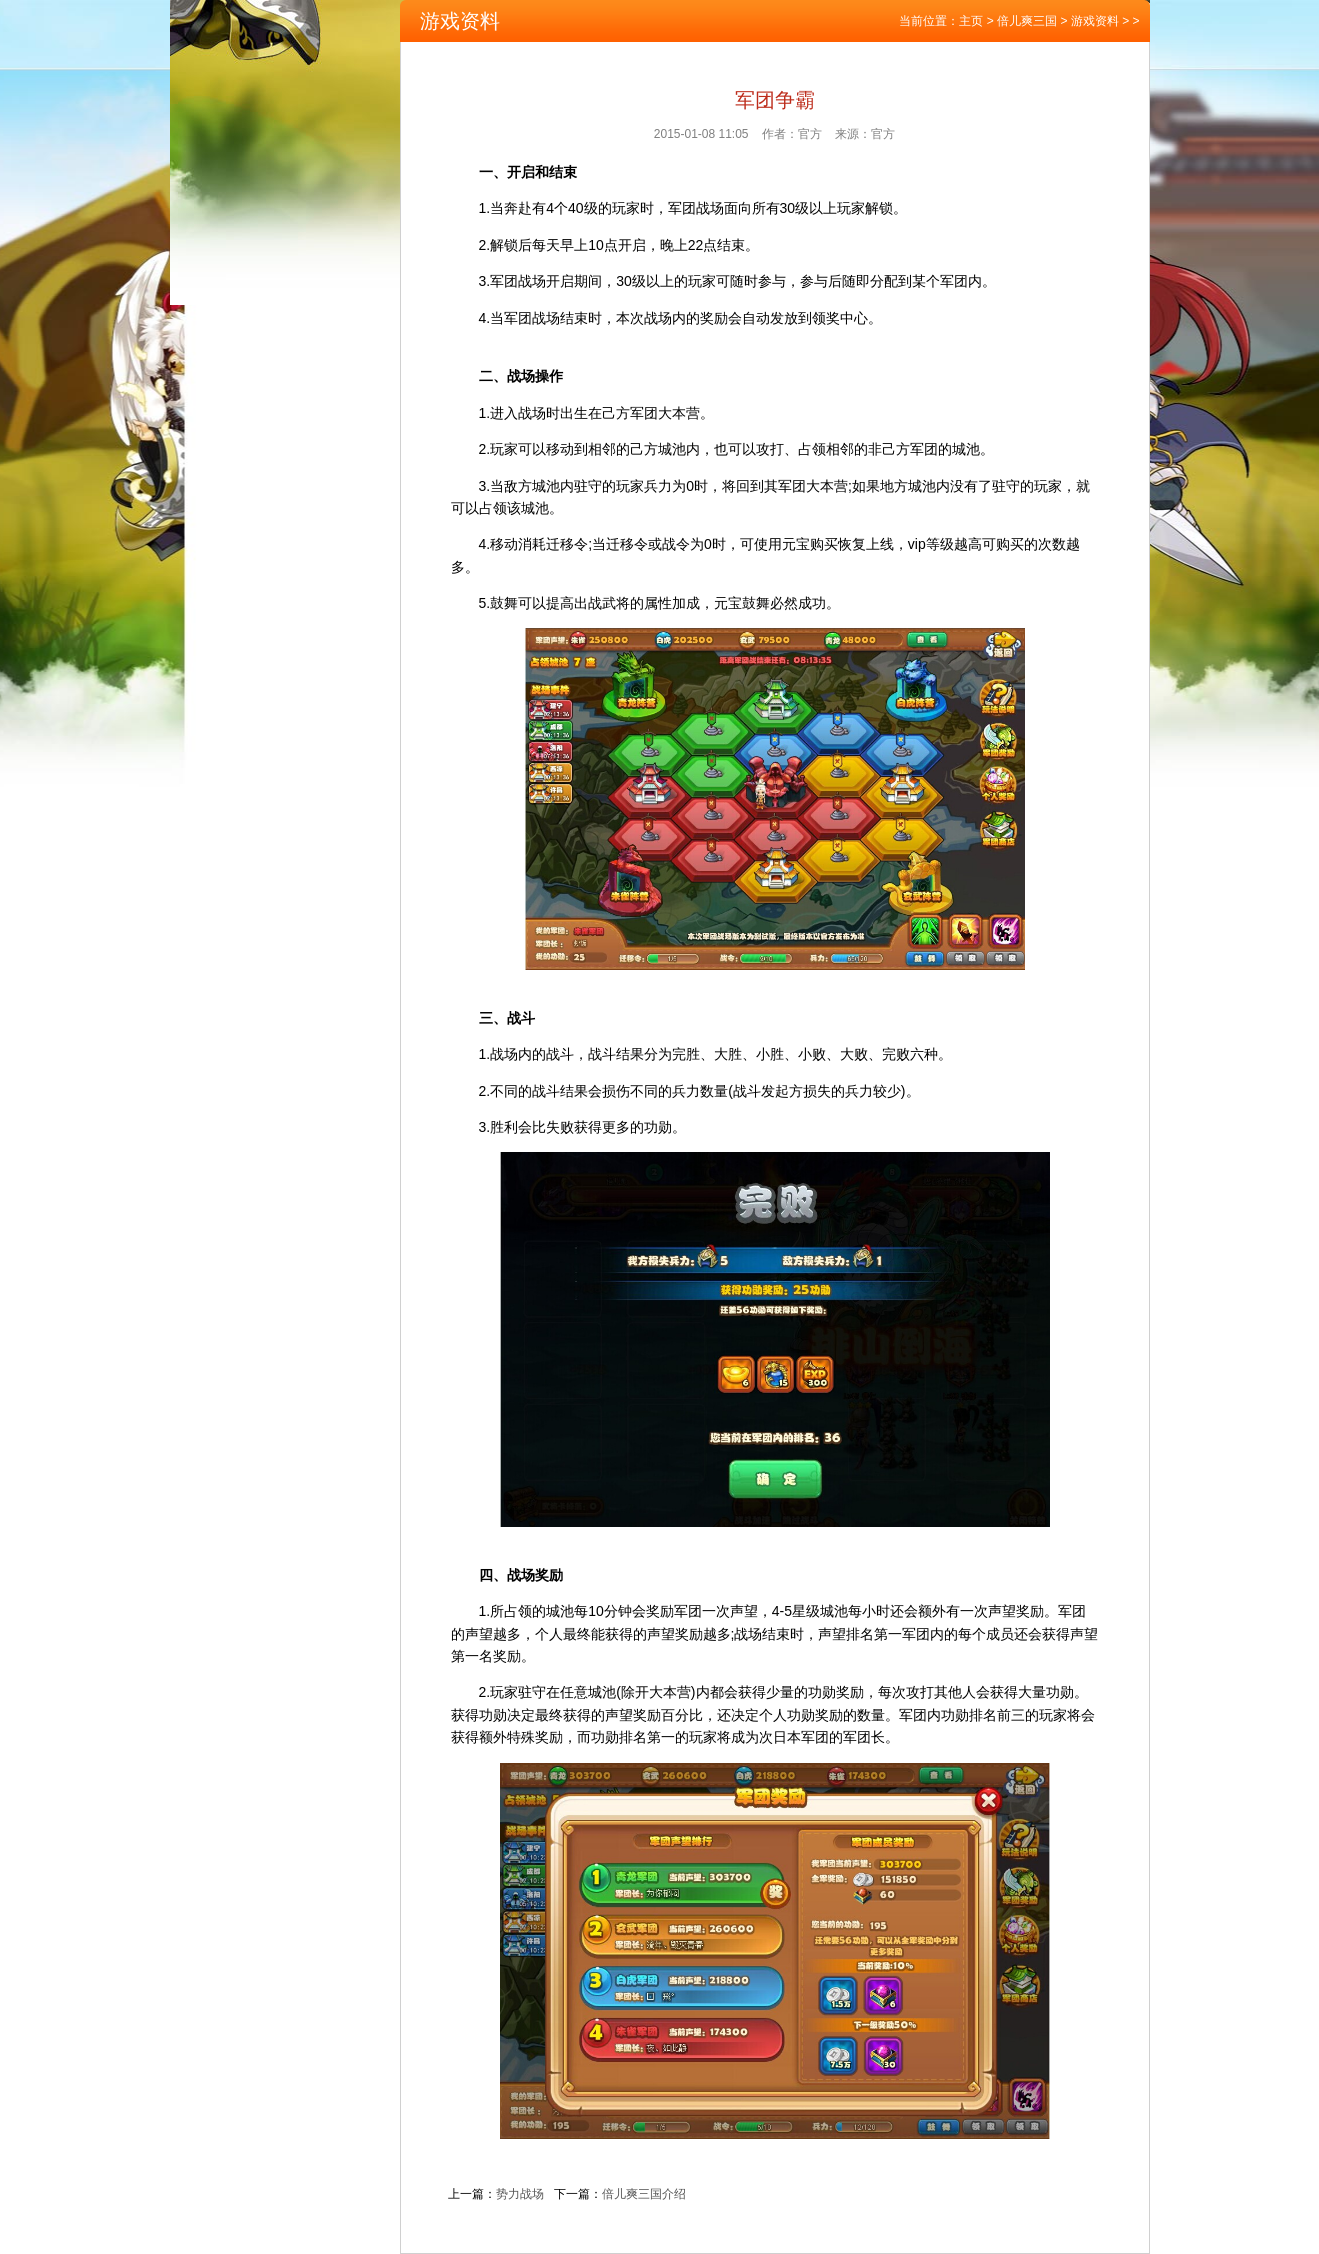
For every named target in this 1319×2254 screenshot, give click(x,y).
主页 (971, 21)
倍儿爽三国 (1027, 21)
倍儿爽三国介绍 (644, 2194)
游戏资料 (1095, 21)
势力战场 (520, 2194)
